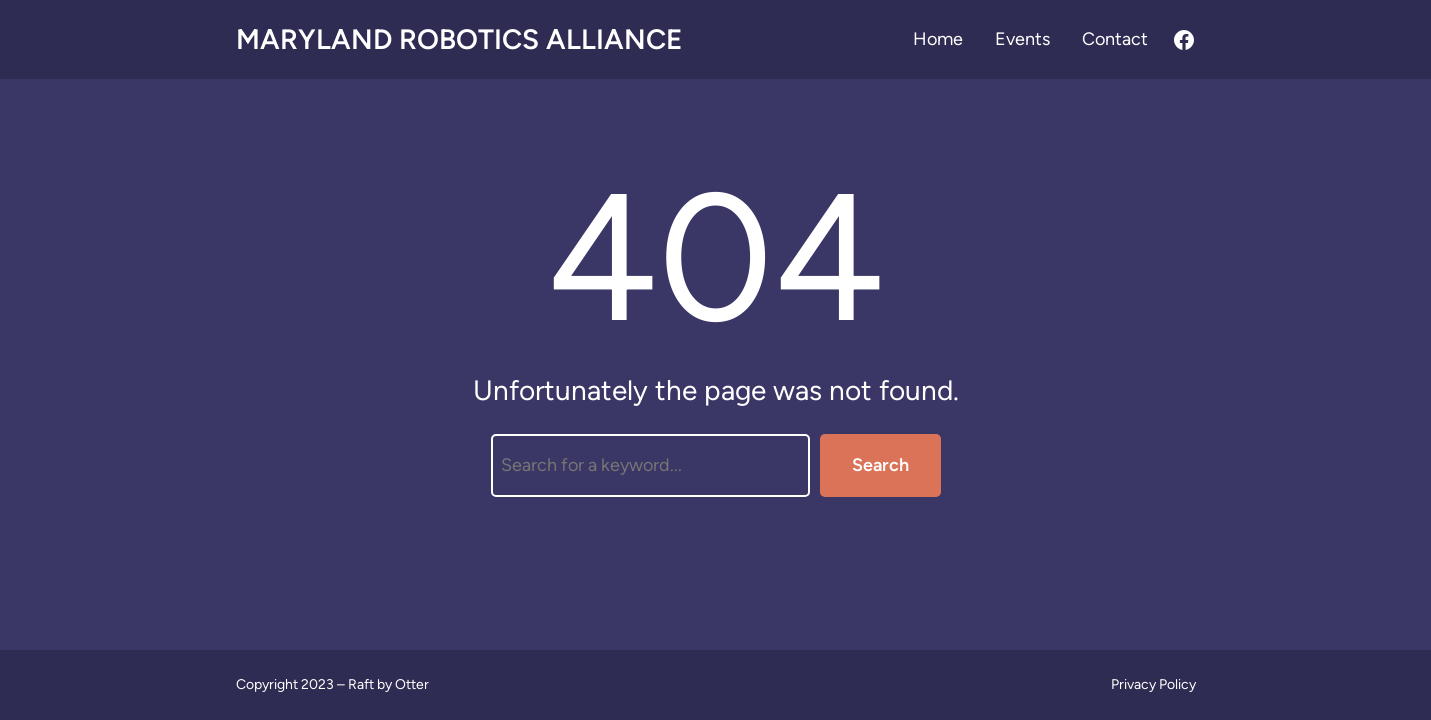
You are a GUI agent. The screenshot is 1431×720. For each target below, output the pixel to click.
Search (880, 465)
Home (938, 39)
